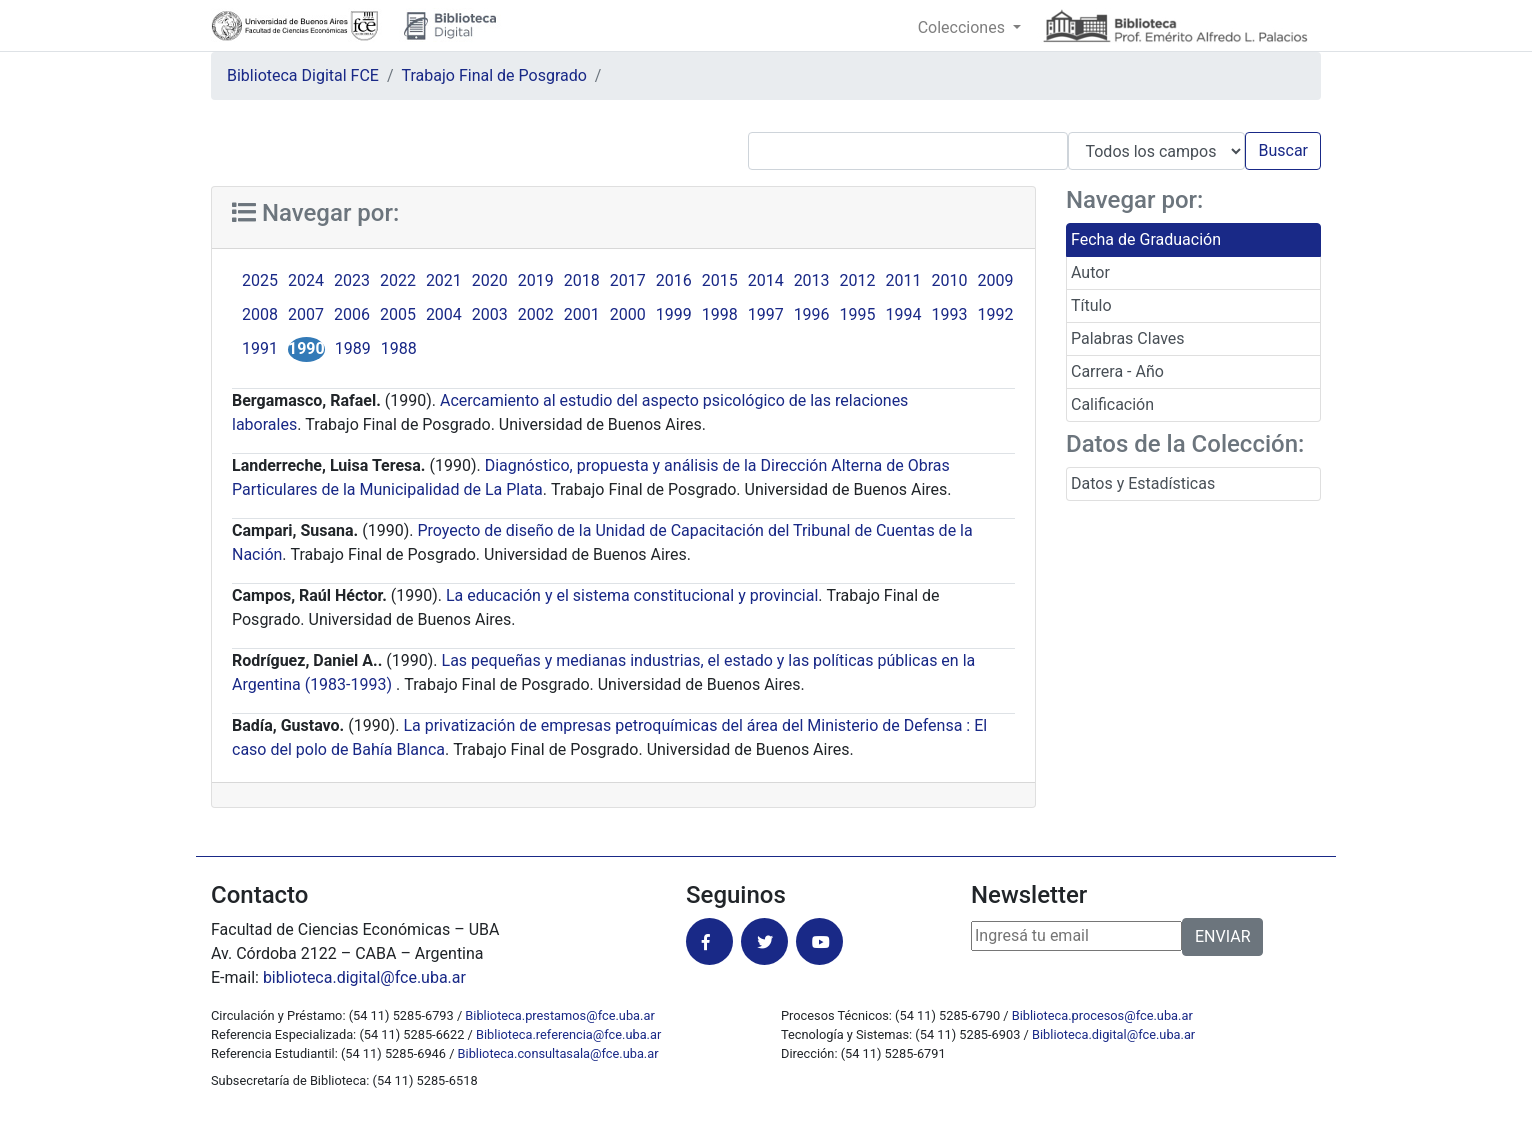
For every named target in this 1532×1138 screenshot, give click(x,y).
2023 (352, 280)
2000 (628, 314)
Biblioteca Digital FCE (303, 75)
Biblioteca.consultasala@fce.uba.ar (558, 1053)
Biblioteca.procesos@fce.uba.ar (1102, 1015)
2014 (766, 280)
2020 (490, 280)
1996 (812, 314)
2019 (536, 280)
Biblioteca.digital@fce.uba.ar (1113, 1034)
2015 (720, 280)
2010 (950, 280)
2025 (260, 280)
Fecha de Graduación (1146, 239)
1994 (904, 314)
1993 (950, 314)
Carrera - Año (1117, 371)
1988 (399, 348)
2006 (352, 314)
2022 (398, 280)
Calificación (1112, 404)
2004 (444, 314)
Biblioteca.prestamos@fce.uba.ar (559, 1015)
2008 (260, 314)
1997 (766, 314)
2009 (996, 280)
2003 (490, 314)
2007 (306, 314)
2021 (444, 280)
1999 (674, 314)
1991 (260, 348)
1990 (306, 348)
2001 (582, 314)
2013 (812, 280)
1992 (996, 314)
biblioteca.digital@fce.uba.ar (364, 977)
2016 (674, 280)
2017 (628, 280)
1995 (858, 314)
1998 (720, 314)
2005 (398, 314)
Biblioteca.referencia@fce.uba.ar (568, 1034)
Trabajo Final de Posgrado (494, 75)
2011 (904, 280)
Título (1091, 305)
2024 (306, 280)
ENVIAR (1222, 936)
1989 (353, 348)
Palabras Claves (1128, 338)
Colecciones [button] (963, 27)
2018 (582, 280)
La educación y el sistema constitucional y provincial (632, 595)
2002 (536, 314)
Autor (1090, 272)
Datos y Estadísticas (1143, 483)
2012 (858, 280)
